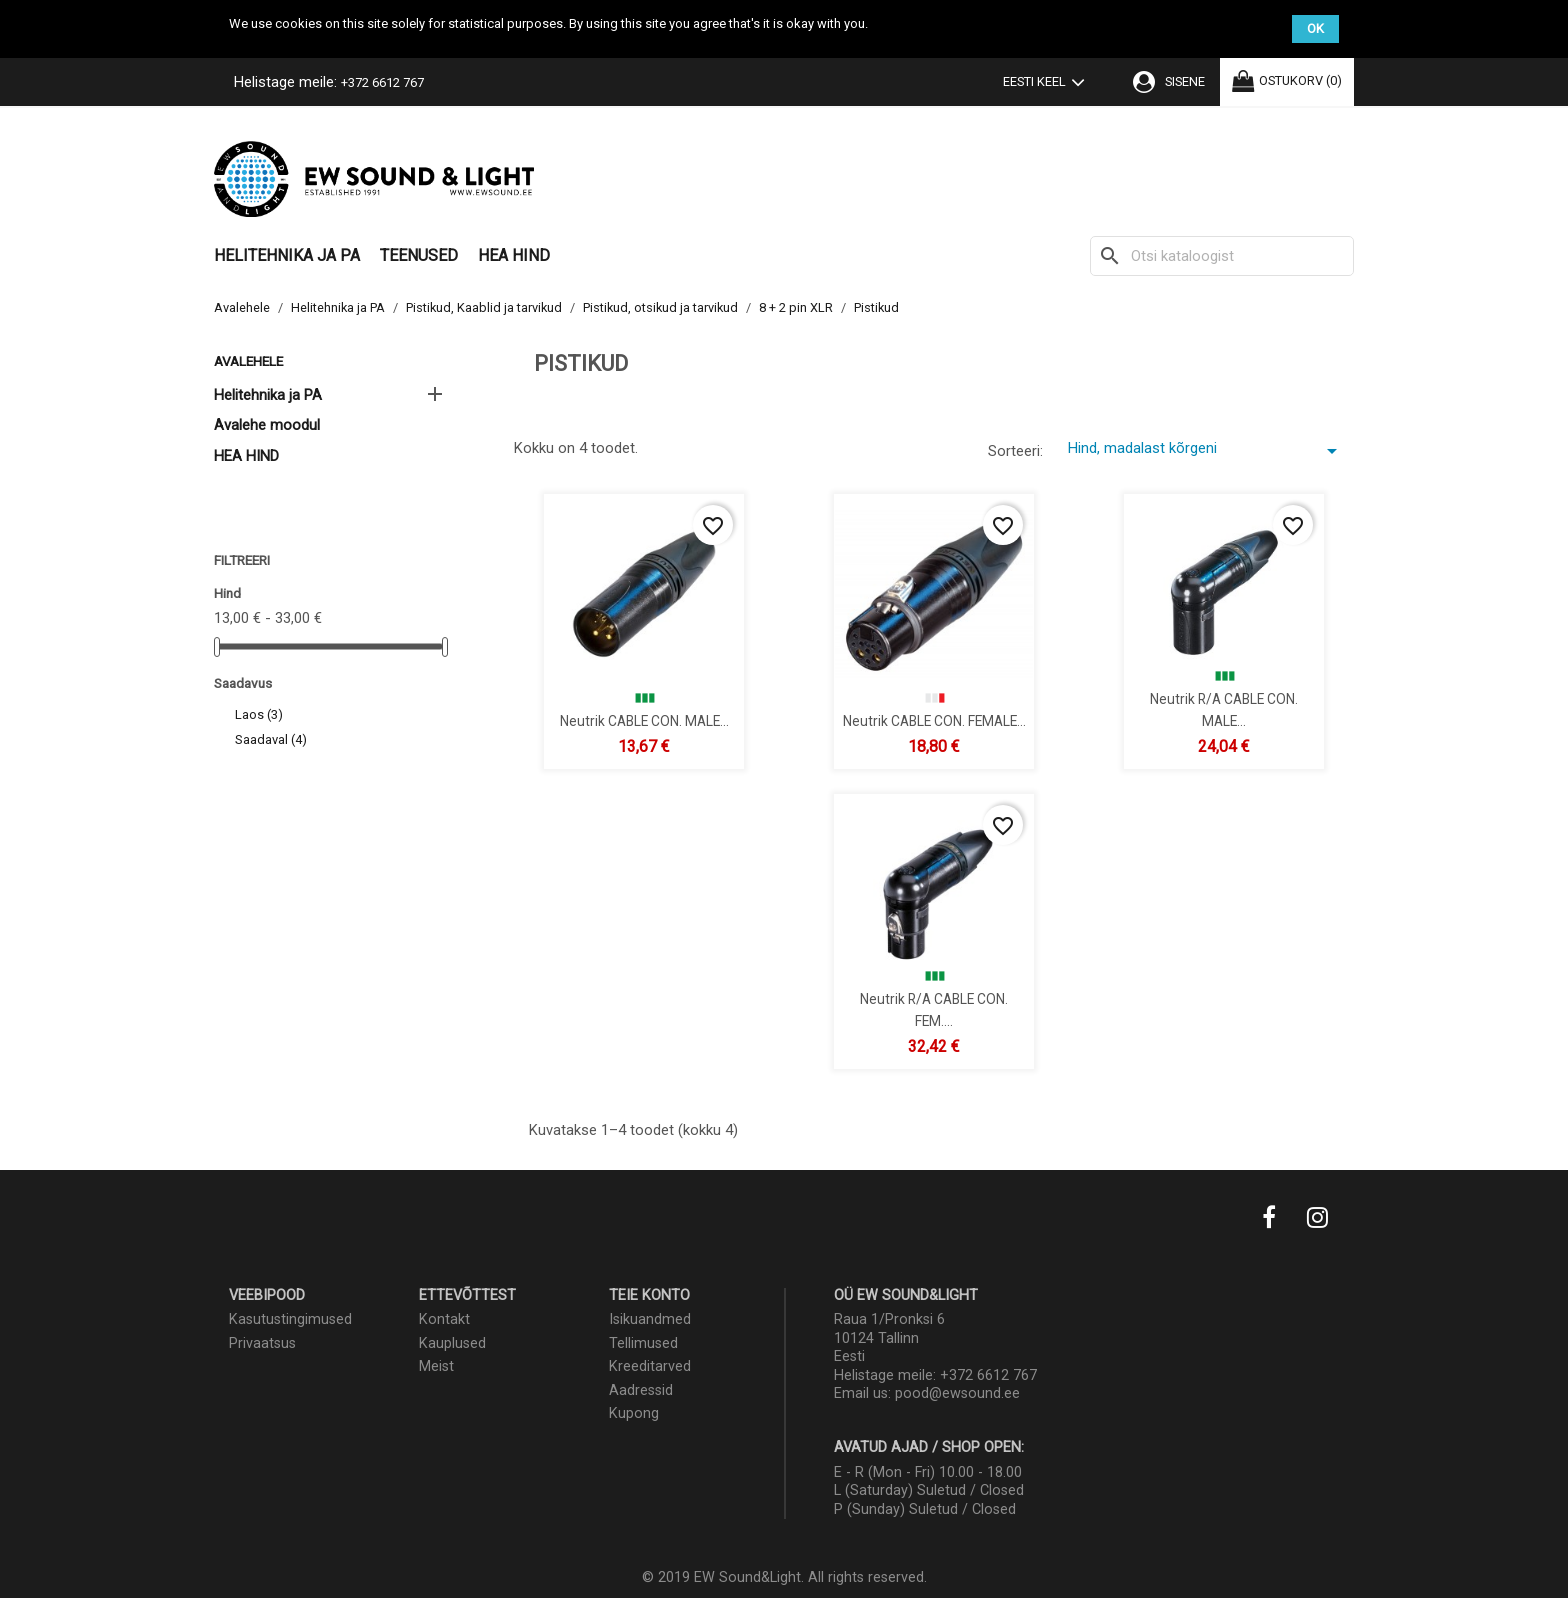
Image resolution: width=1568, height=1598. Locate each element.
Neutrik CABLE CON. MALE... (644, 720)
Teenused (419, 255)
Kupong (634, 1413)
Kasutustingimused (290, 1319)
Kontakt (444, 1319)
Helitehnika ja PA (287, 255)
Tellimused (643, 1343)
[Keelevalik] (1048, 84)
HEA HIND (514, 255)
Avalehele (248, 361)
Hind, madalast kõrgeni (1206, 451)
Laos (259, 714)
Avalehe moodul (267, 425)
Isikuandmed (650, 1319)
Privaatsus (262, 1343)
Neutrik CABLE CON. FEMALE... (934, 720)
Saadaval (271, 739)
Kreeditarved (650, 1366)
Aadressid (641, 1390)
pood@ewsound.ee (957, 1393)
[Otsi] (1222, 256)
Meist (436, 1366)
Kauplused (452, 1343)
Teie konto (649, 1295)
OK (1315, 28)
